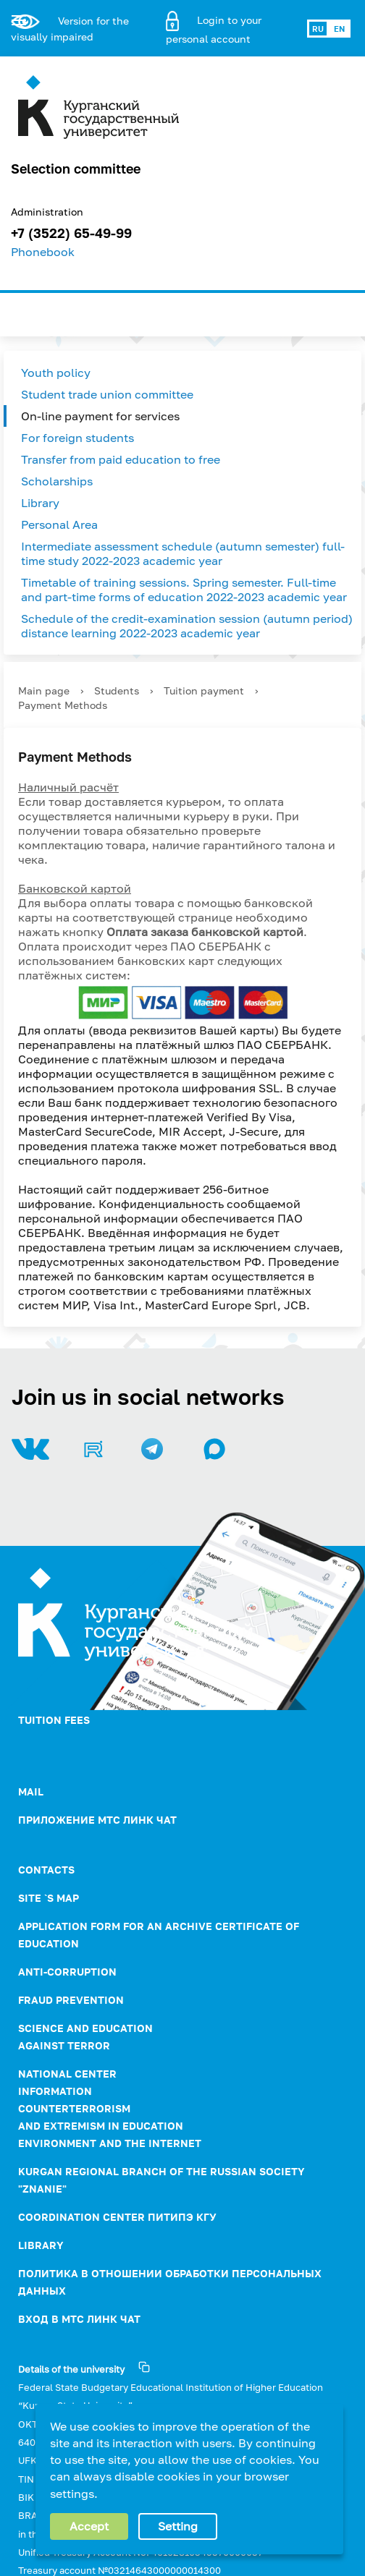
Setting (178, 2526)
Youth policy (56, 372)
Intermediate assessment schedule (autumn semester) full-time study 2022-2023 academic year (183, 553)
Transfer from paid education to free (120, 459)
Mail (30, 1791)
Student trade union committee (107, 394)
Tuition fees (54, 1720)
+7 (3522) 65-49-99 (71, 233)
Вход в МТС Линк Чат (79, 2319)
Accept (89, 2526)
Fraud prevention (71, 2000)
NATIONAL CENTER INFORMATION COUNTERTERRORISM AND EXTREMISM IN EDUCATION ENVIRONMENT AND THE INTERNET (109, 2108)
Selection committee (75, 169)
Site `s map (48, 1898)
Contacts (46, 1869)
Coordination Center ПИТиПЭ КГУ (117, 2217)
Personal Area (59, 524)
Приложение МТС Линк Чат (97, 1820)
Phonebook (43, 252)
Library (40, 503)
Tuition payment (204, 690)
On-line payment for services (100, 416)
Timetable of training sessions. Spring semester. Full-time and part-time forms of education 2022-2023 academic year (184, 589)
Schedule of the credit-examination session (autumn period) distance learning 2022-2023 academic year (187, 625)
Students (116, 690)
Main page (44, 690)
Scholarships (57, 481)
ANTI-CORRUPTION (67, 1971)
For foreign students (77, 437)
